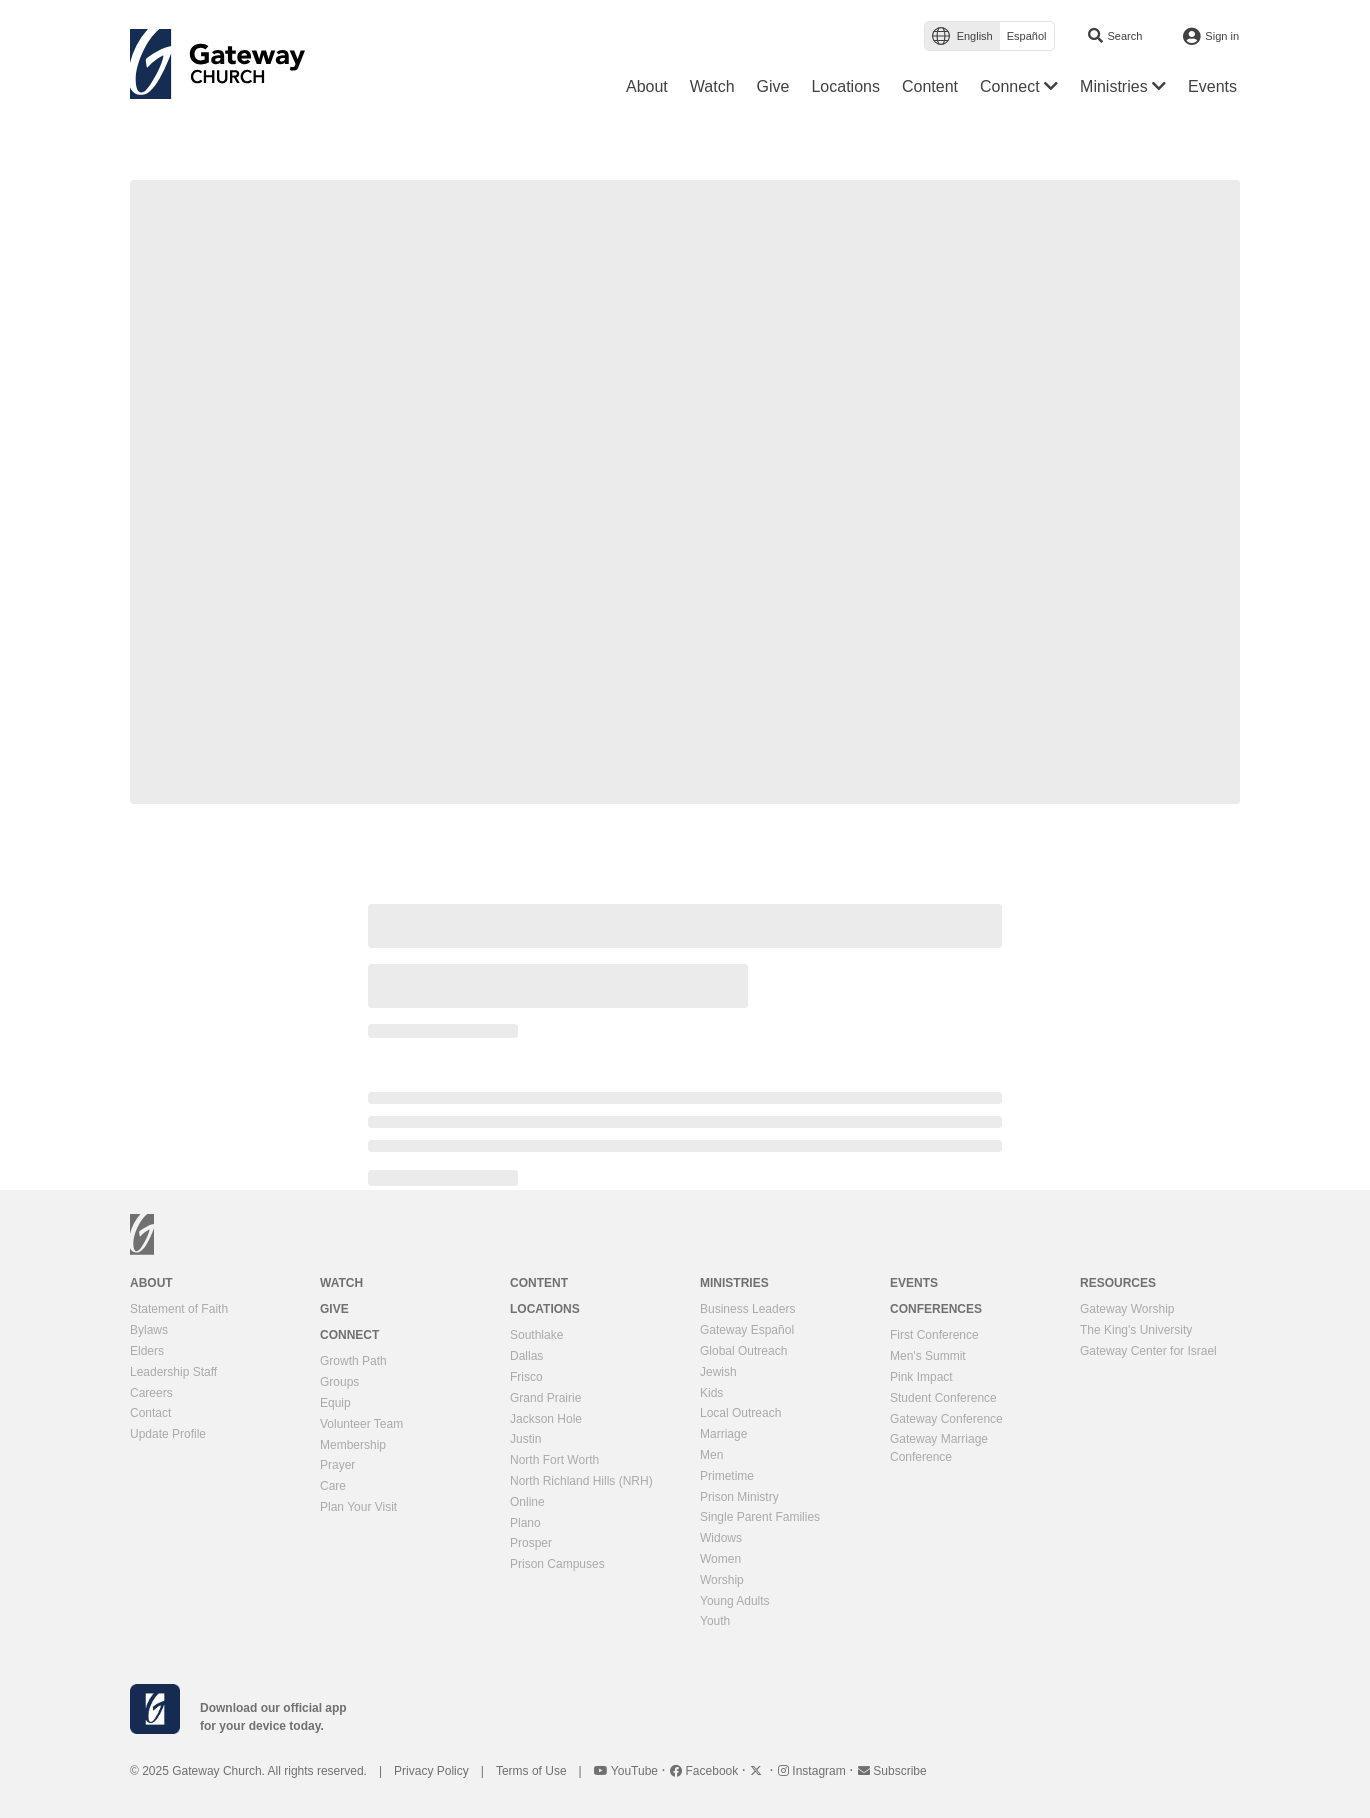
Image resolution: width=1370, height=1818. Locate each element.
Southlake (536, 1335)
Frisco (526, 1377)
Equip (335, 1403)
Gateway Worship (1127, 1309)
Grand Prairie (545, 1398)
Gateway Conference (946, 1419)
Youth (715, 1621)
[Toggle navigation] (325, 69)
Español (1027, 36)
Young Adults (735, 1601)
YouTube (628, 1771)
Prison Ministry (739, 1497)
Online (527, 1502)
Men (711, 1455)
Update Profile (168, 1434)
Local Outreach (740, 1413)
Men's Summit (928, 1356)
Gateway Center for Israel (1148, 1351)
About (151, 1283)
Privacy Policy (431, 1771)
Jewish (718, 1372)
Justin (525, 1439)
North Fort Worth (554, 1460)
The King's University (1136, 1330)
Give (334, 1309)
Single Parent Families (760, 1517)
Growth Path (353, 1361)
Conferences (936, 1309)
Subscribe (892, 1771)
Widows (721, 1538)
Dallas (526, 1356)
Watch (341, 1283)
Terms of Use (531, 1771)
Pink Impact (921, 1377)
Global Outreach (743, 1351)
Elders (147, 1351)
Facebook (705, 1771)
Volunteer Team (361, 1424)
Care (333, 1486)
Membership (353, 1445)
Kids (711, 1393)
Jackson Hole (546, 1419)
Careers (151, 1393)
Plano (525, 1523)
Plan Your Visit (358, 1507)
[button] (1019, 87)
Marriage (723, 1434)
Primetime (727, 1476)
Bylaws (149, 1330)
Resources (1118, 1283)
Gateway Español (747, 1330)
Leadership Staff (173, 1372)
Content (539, 1283)
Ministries (734, 1283)
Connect (349, 1335)
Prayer (337, 1465)
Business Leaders (747, 1309)
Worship (722, 1580)
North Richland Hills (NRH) (581, 1481)
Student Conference (943, 1398)
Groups (339, 1382)
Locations (545, 1309)
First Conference (934, 1335)
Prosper (531, 1543)
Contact (150, 1413)
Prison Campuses (557, 1564)
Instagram (813, 1771)
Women (720, 1559)
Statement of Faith (179, 1309)
